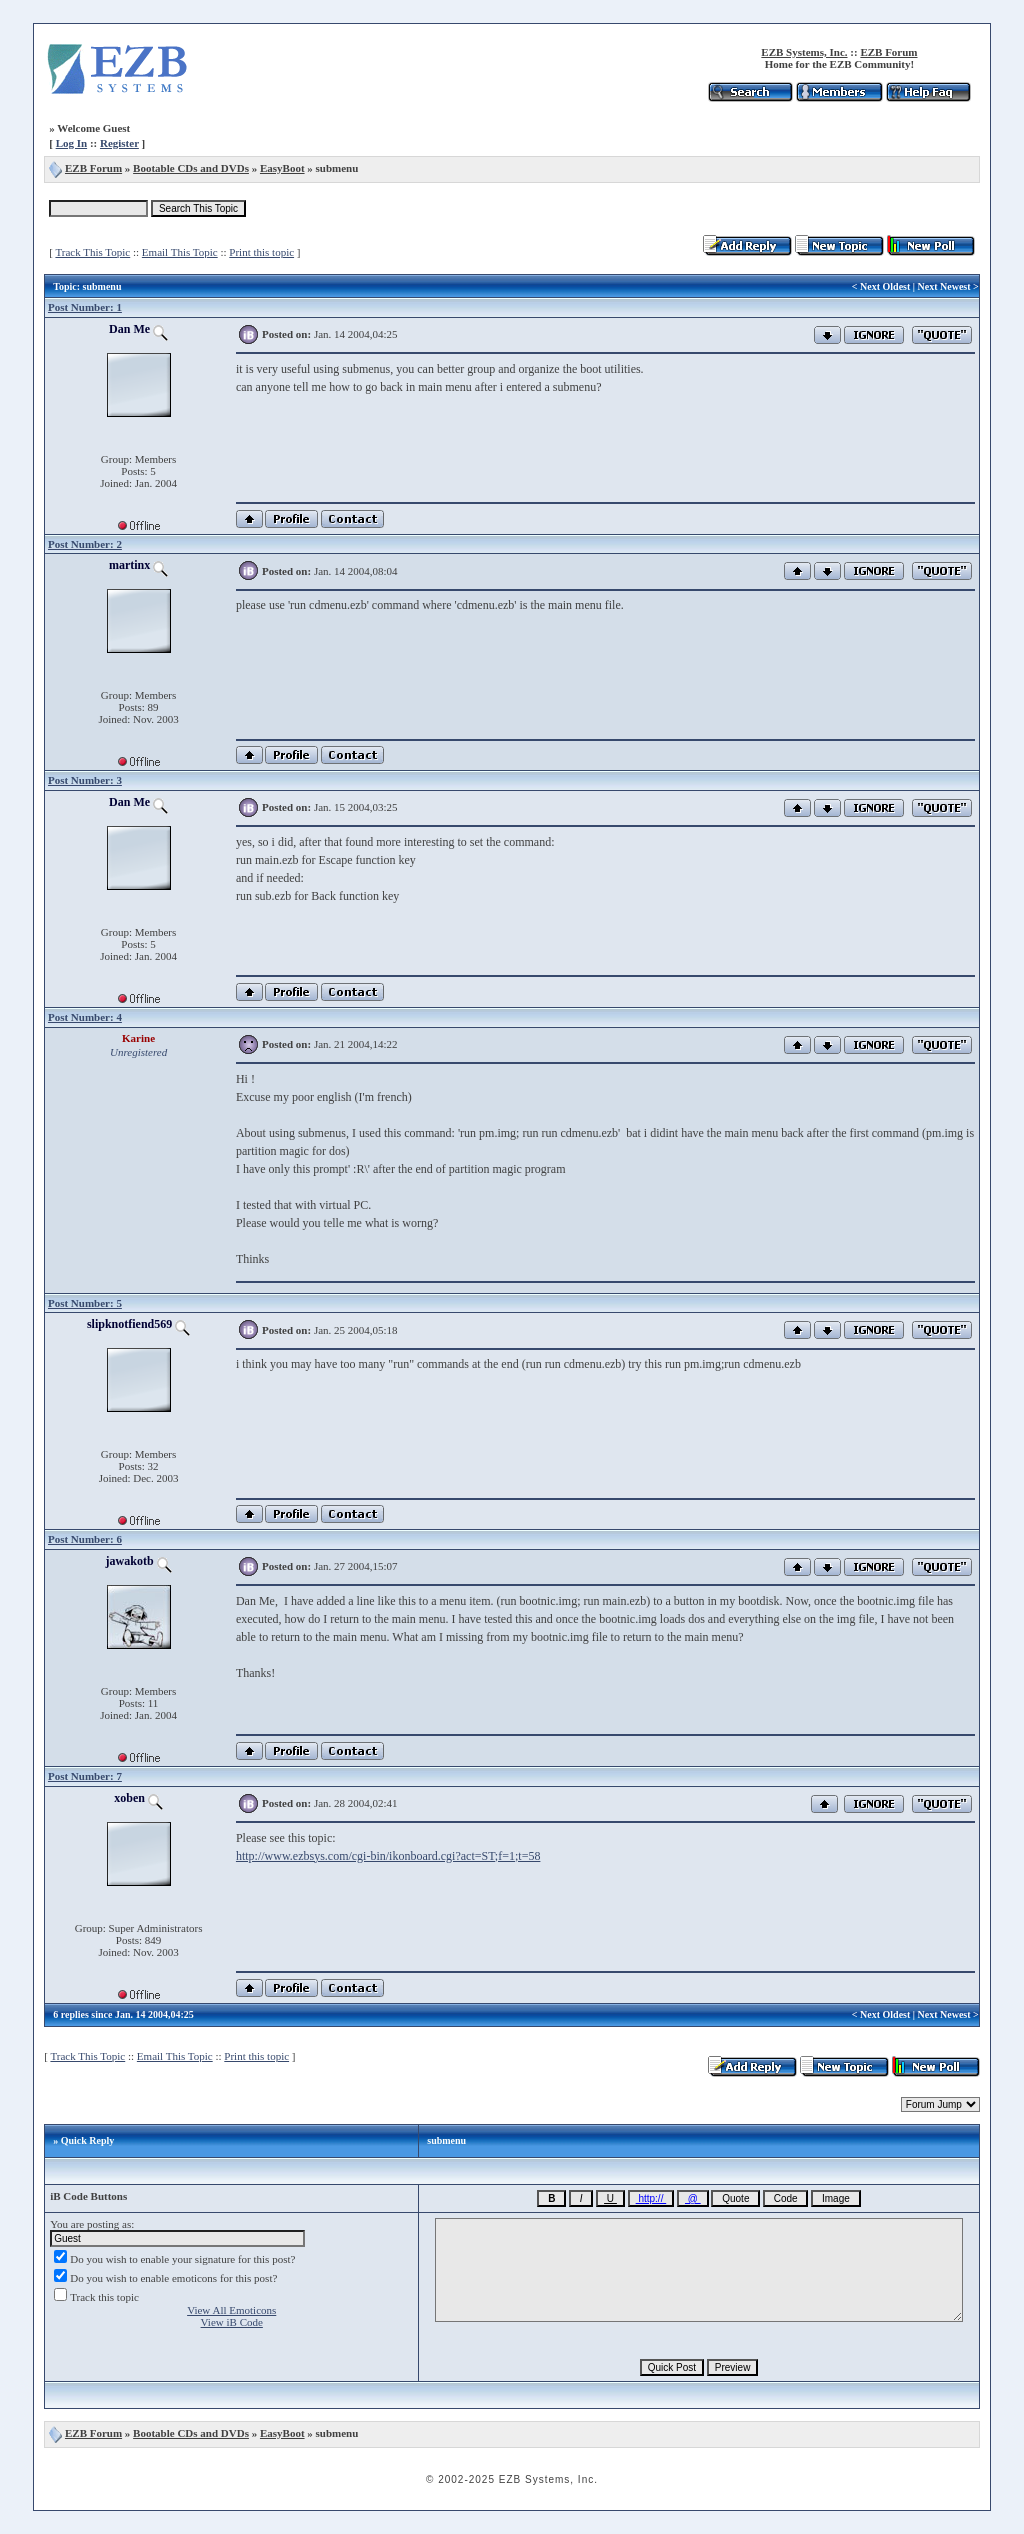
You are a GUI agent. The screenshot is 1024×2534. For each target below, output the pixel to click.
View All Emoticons (231, 2310)
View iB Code (232, 2322)
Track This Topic (92, 252)
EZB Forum (888, 52)
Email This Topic (180, 252)
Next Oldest (885, 286)
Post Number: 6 (85, 1539)
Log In (72, 143)
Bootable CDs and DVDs (191, 168)
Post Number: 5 (85, 1303)
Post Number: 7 (85, 1776)
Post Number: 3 (85, 780)
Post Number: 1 (85, 307)
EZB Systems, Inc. (804, 52)
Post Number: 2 (85, 544)
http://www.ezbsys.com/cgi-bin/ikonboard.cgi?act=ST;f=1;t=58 (388, 1856)
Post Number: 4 (85, 1017)
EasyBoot (282, 168)
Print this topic (261, 252)
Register (119, 143)
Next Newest (944, 286)
